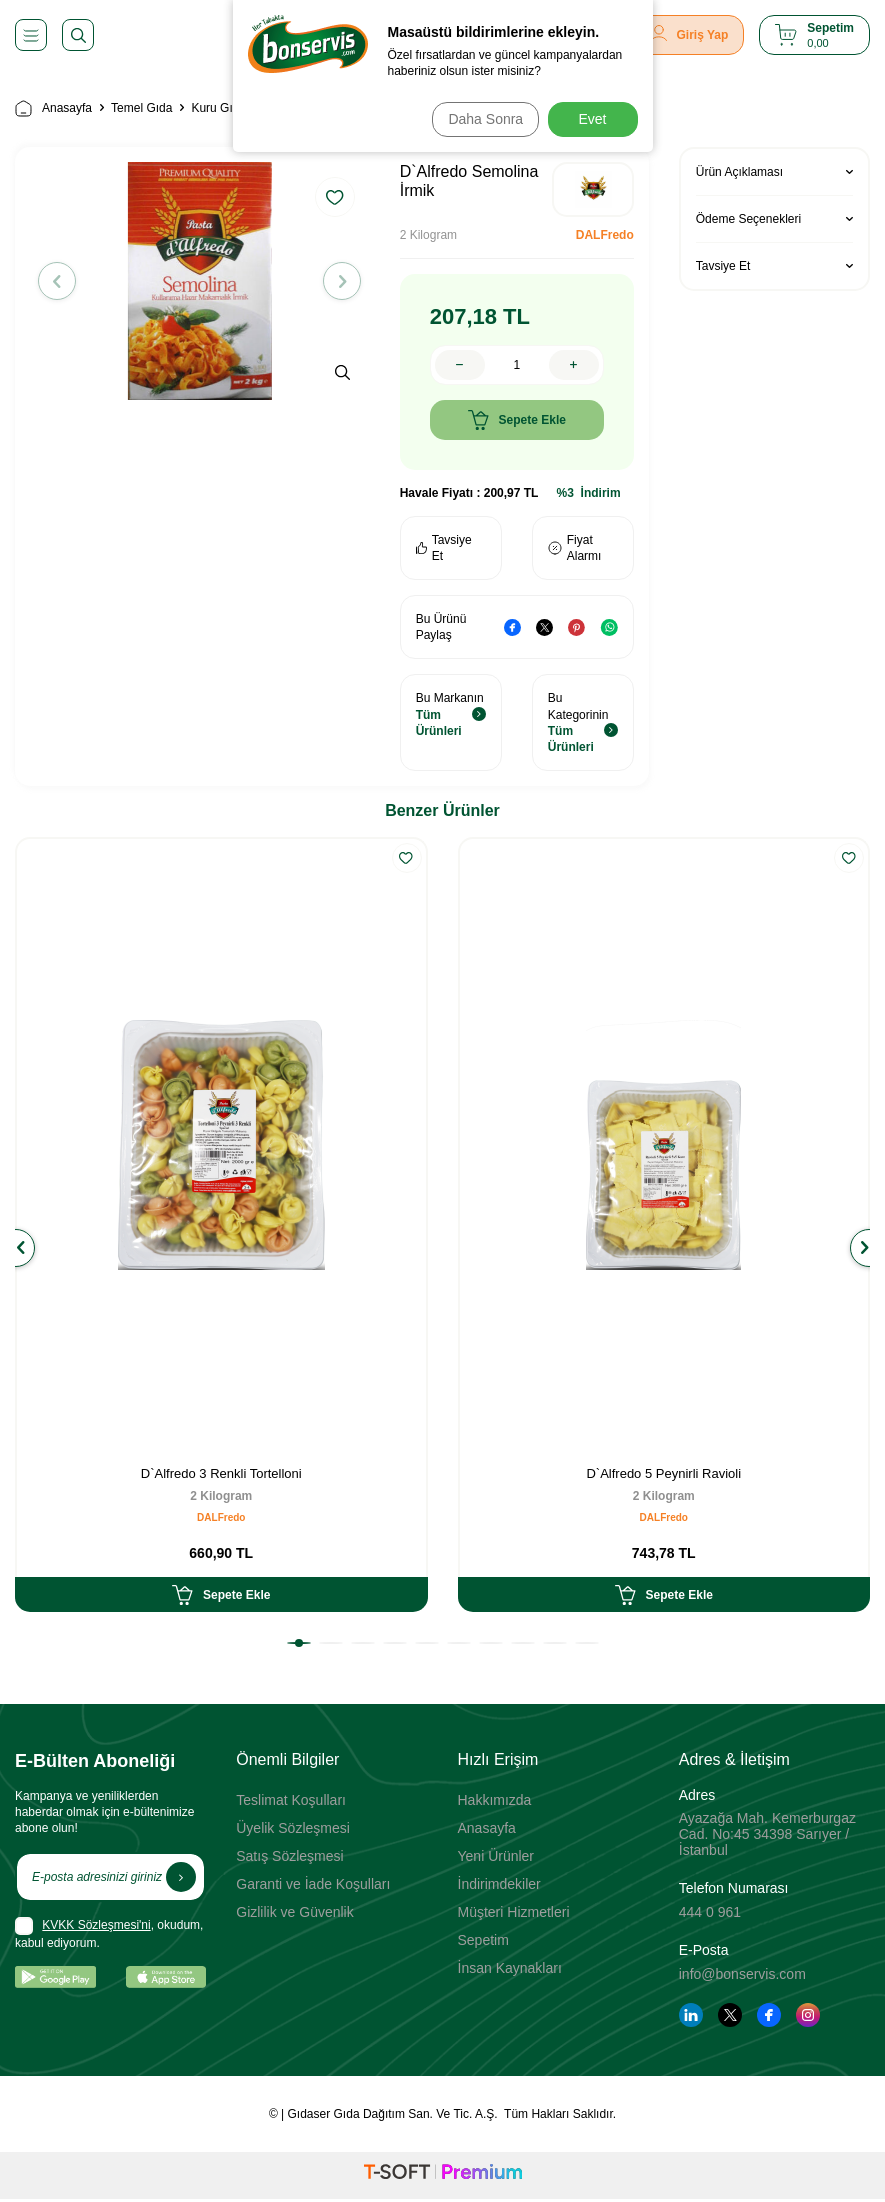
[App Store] (166, 1977)
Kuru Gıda (218, 108)
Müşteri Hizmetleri (514, 1912)
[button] (64, 281)
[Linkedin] (691, 2015)
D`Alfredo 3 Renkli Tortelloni (221, 1473)
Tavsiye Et (444, 548)
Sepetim (483, 1940)
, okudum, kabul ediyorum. (109, 1933)
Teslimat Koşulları (291, 1800)
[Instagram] (808, 2015)
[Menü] (31, 35)
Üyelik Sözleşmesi (293, 1828)
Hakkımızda (495, 1800)
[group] (200, 281)
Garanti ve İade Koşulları (313, 1884)
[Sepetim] (814, 35)
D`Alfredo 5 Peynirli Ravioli (663, 1473)
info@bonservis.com (742, 1974)
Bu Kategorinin (583, 722)
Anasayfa (53, 108)
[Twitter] (730, 2015)
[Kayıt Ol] (181, 1877)
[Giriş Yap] (690, 35)
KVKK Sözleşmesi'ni (96, 1925)
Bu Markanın (451, 714)
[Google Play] (55, 1977)
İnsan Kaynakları (510, 1968)
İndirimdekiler (499, 1884)
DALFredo (605, 235)
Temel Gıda (141, 108)
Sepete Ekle (517, 420)
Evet (592, 119)
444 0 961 (710, 1912)
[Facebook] (769, 2015)
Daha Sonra (479, 119)
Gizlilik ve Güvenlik (294, 1912)
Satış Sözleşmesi (289, 1856)
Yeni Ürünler (496, 1856)
